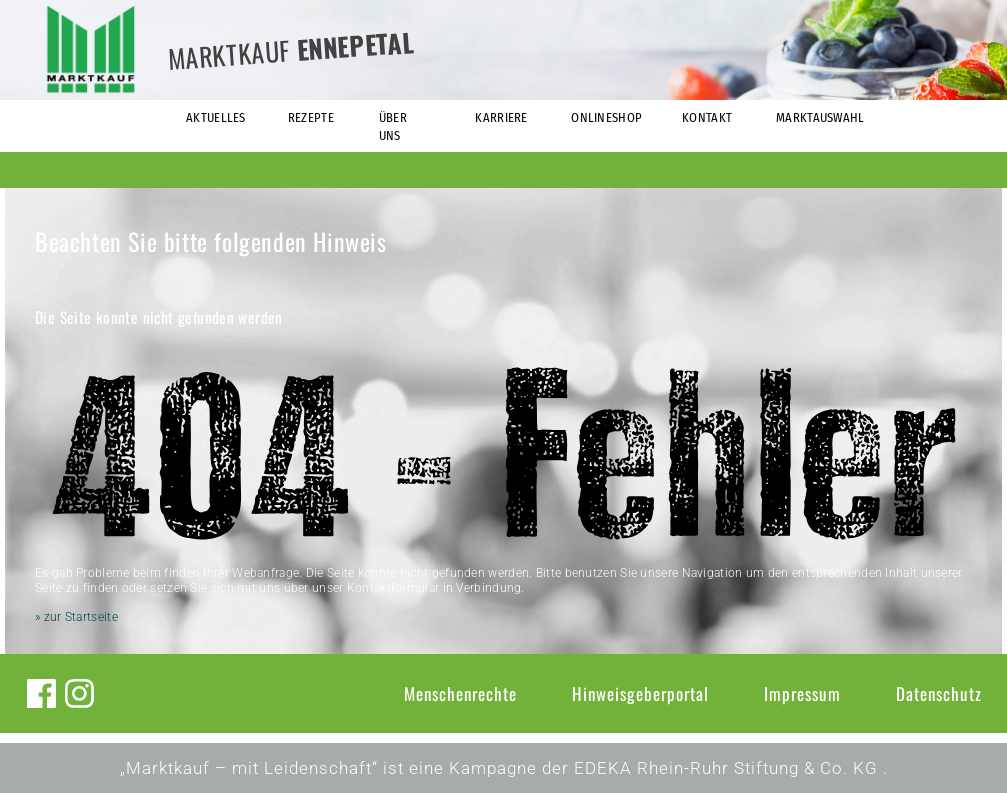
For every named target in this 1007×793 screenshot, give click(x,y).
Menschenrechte (460, 693)
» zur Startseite (76, 617)
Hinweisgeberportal (640, 693)
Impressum (802, 693)
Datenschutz (939, 693)
